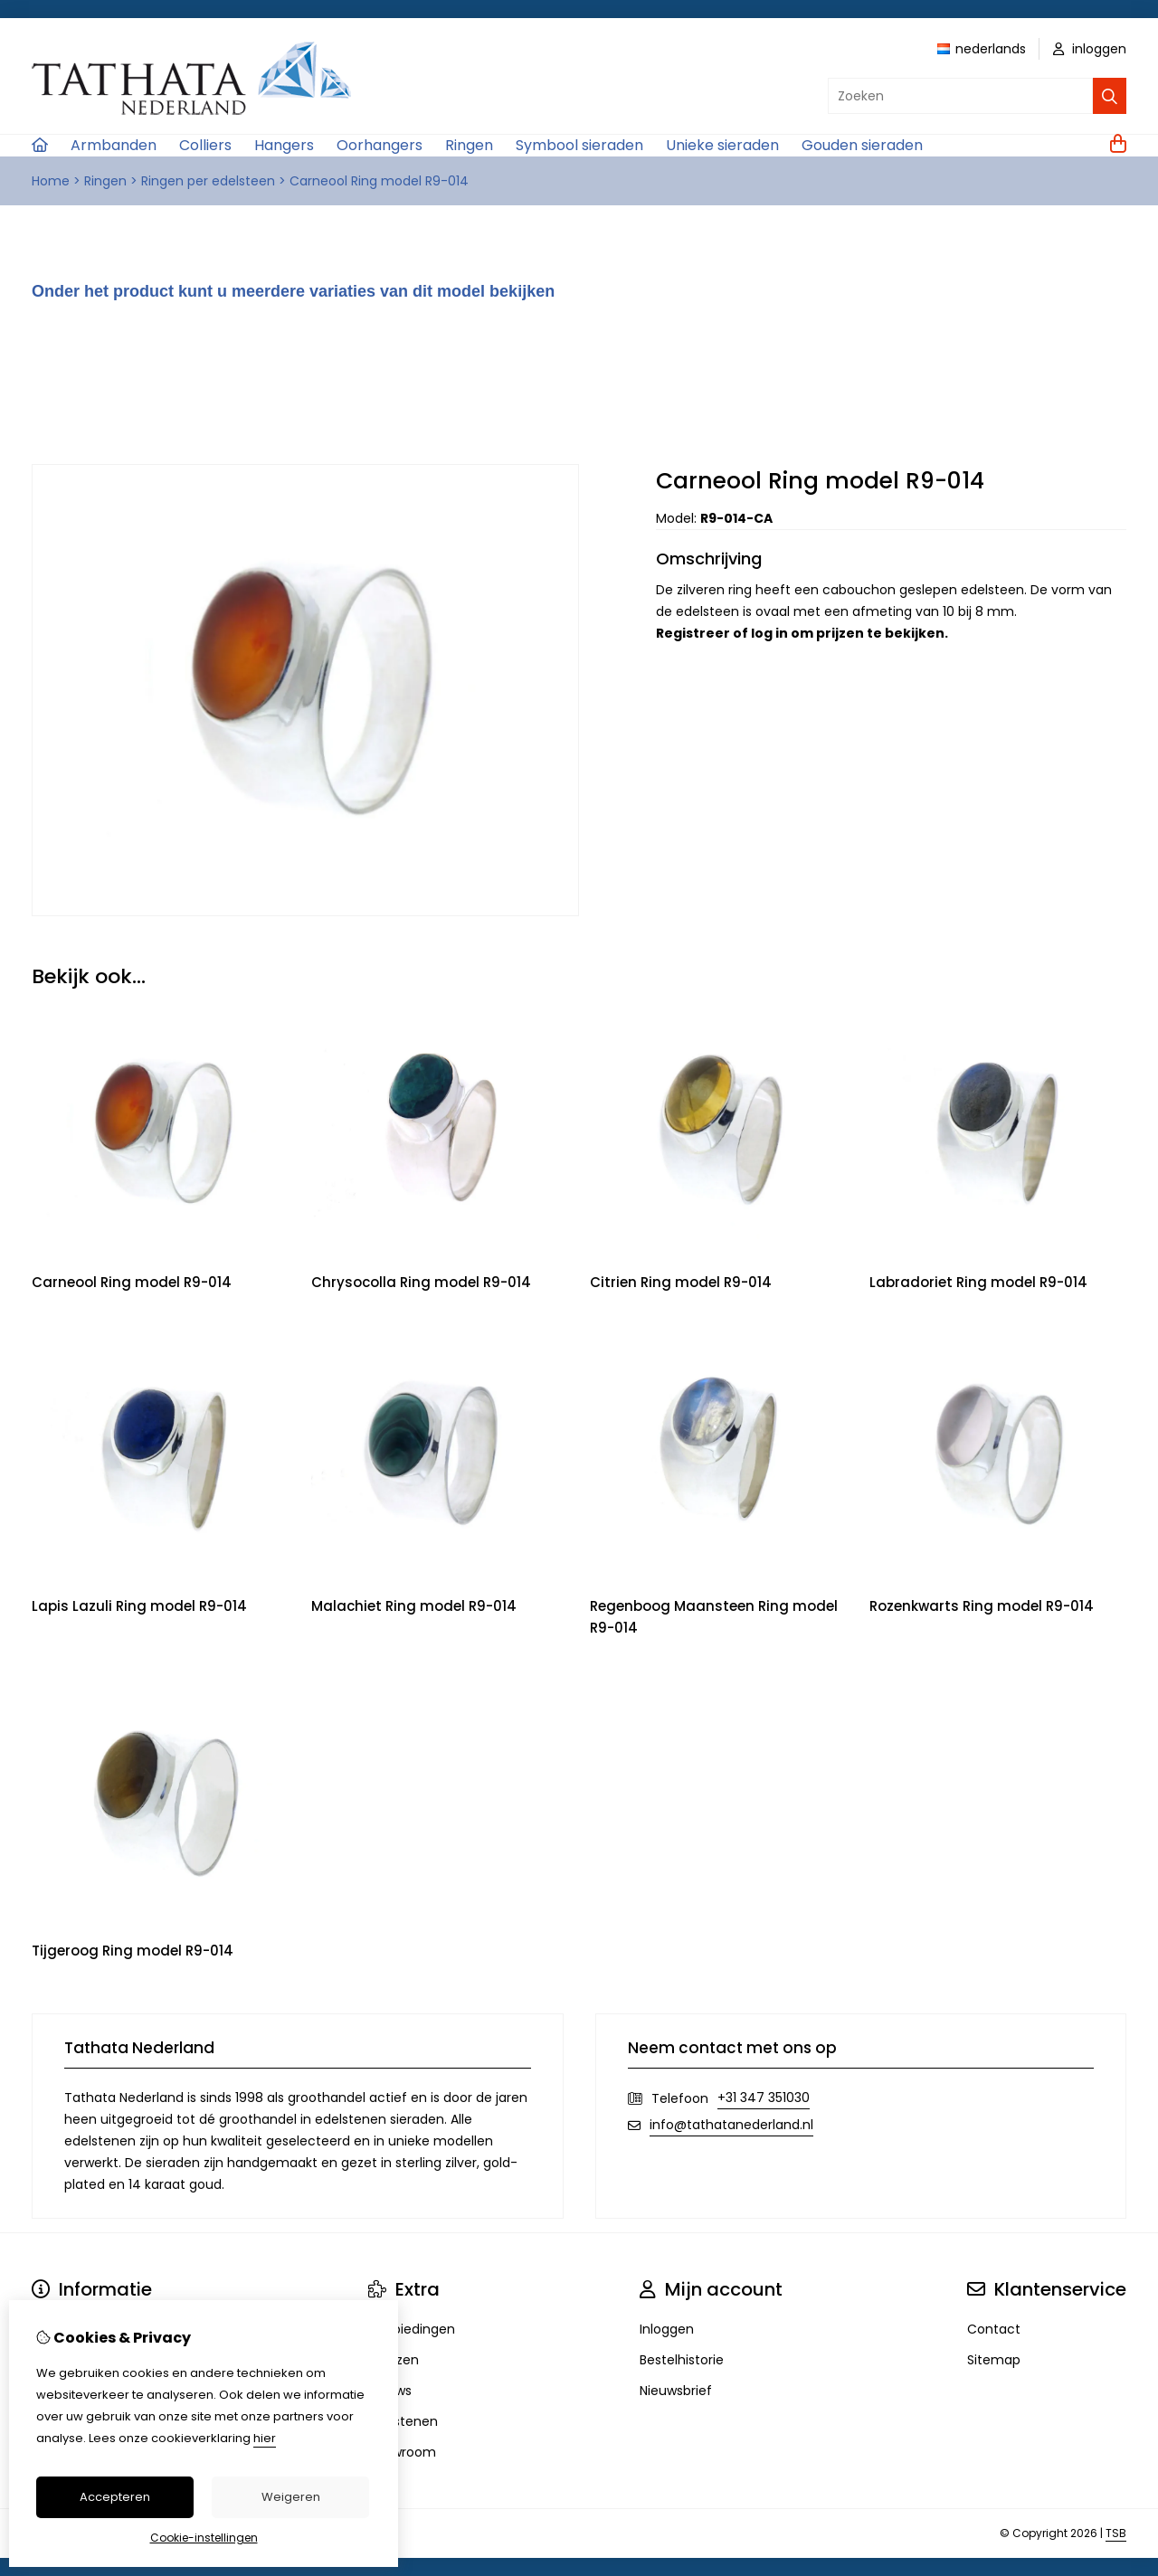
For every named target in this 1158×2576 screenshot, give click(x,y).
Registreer (693, 633)
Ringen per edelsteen (208, 181)
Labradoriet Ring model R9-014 (978, 1282)
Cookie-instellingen (204, 2537)
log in (769, 633)
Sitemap (993, 2360)
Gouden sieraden (862, 145)
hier (264, 2438)
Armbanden (114, 145)
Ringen (469, 145)
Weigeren (290, 2496)
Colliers (205, 145)
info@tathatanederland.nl (731, 2125)
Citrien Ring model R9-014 (681, 1282)
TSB (1116, 2533)
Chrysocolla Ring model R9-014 (421, 1282)
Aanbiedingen (411, 2329)
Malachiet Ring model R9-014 (414, 1605)
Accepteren (115, 2496)
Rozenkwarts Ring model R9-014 (981, 1605)
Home (51, 181)
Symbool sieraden (579, 145)
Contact (993, 2329)
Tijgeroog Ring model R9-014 (132, 1950)
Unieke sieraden (722, 145)
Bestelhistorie (682, 2360)
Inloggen (667, 2329)
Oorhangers (379, 145)
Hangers (284, 145)
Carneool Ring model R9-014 (379, 181)
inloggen (1089, 49)
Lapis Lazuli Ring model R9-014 (139, 1605)
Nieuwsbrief (676, 2391)
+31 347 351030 (763, 2097)
